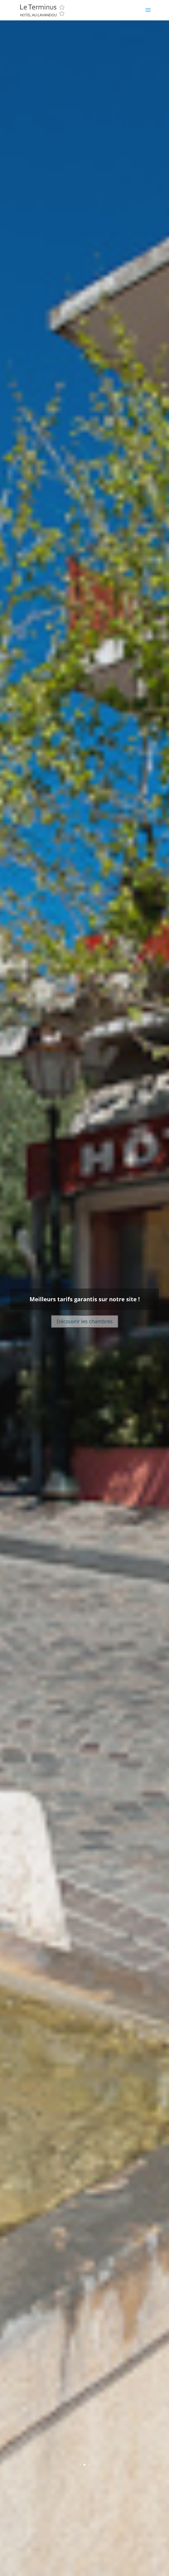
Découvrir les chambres (85, 1321)
